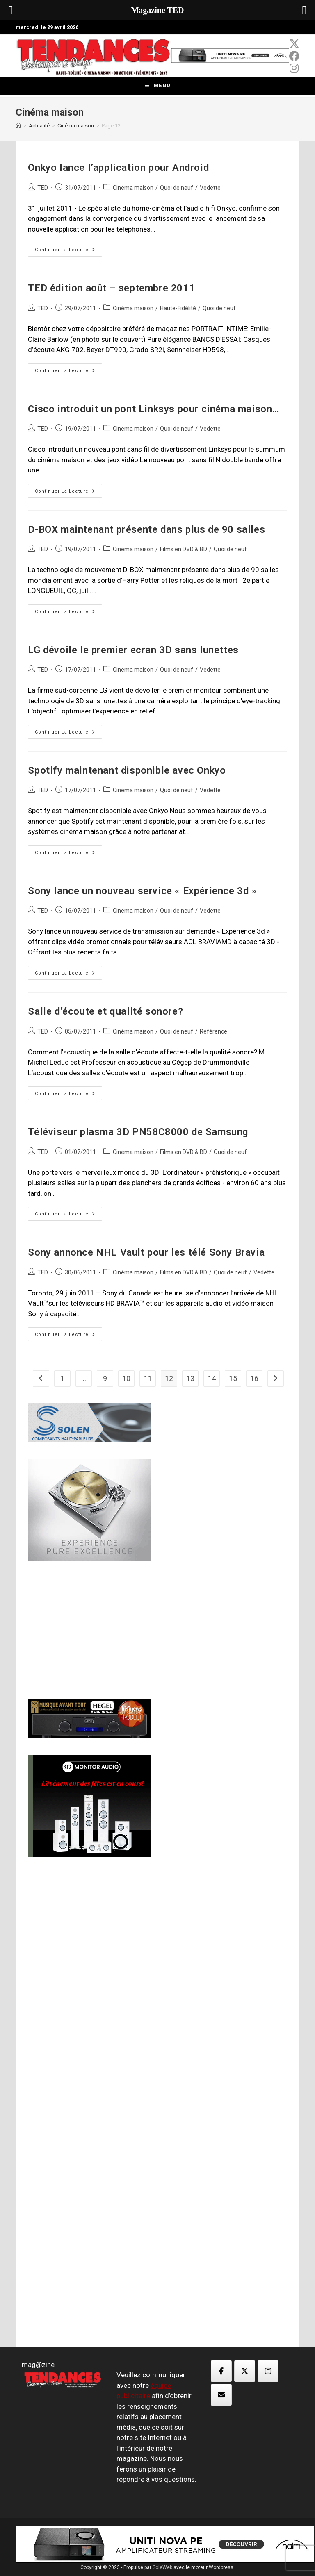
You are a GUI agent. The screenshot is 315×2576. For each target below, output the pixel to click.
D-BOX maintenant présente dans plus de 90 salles (146, 529)
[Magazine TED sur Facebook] (221, 2371)
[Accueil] (18, 126)
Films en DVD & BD (183, 549)
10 (126, 1378)
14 (212, 1378)
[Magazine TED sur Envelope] (221, 2395)
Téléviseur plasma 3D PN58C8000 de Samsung (138, 1132)
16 (254, 1378)
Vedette (210, 187)
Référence (213, 1031)
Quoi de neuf (176, 187)
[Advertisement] (89, 1629)
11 (148, 1378)
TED (42, 187)
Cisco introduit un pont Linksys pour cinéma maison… (154, 409)
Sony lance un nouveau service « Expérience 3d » (142, 891)
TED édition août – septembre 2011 (111, 288)
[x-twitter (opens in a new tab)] (294, 44)
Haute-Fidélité (178, 308)
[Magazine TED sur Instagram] (268, 2371)
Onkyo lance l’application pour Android (118, 167)
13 (190, 1378)
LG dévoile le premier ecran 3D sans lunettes (133, 650)
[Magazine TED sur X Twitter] (244, 2371)
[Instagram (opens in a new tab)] (294, 68)
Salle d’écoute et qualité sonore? (105, 1011)
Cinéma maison (133, 187)
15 (233, 1378)
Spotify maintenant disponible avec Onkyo (127, 770)
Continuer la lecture (68, 251)
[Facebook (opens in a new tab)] (294, 56)
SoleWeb (162, 2567)
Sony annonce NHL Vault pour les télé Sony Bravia (146, 1252)
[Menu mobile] (158, 86)
